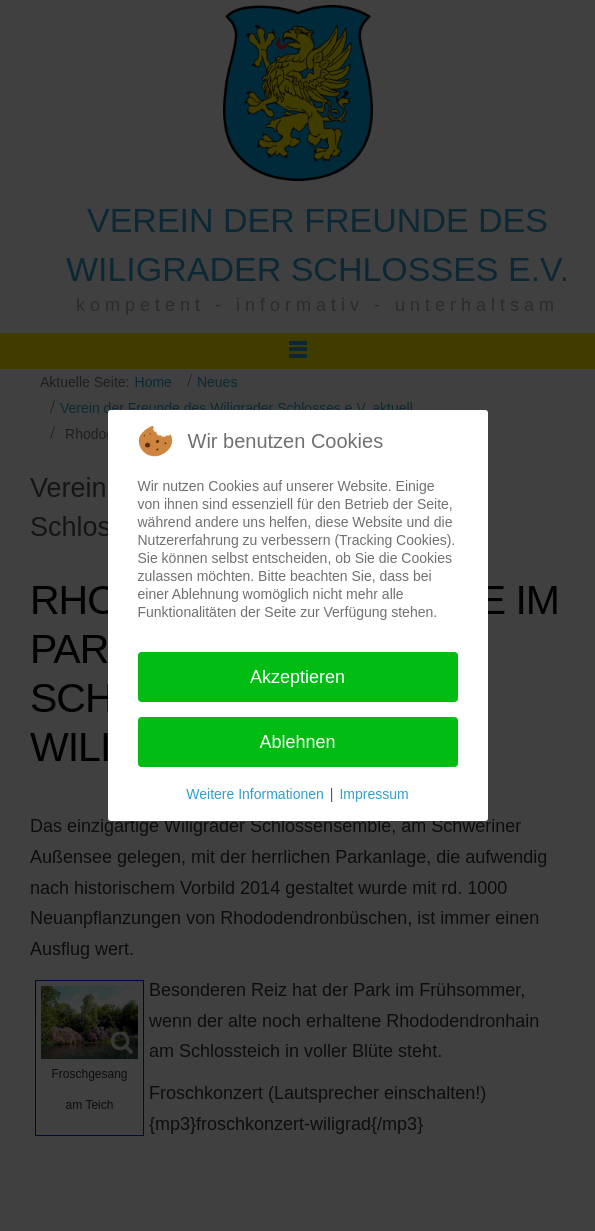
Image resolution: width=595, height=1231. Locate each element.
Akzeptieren (297, 677)
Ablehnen (297, 742)
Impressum (373, 794)
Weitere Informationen (254, 794)
